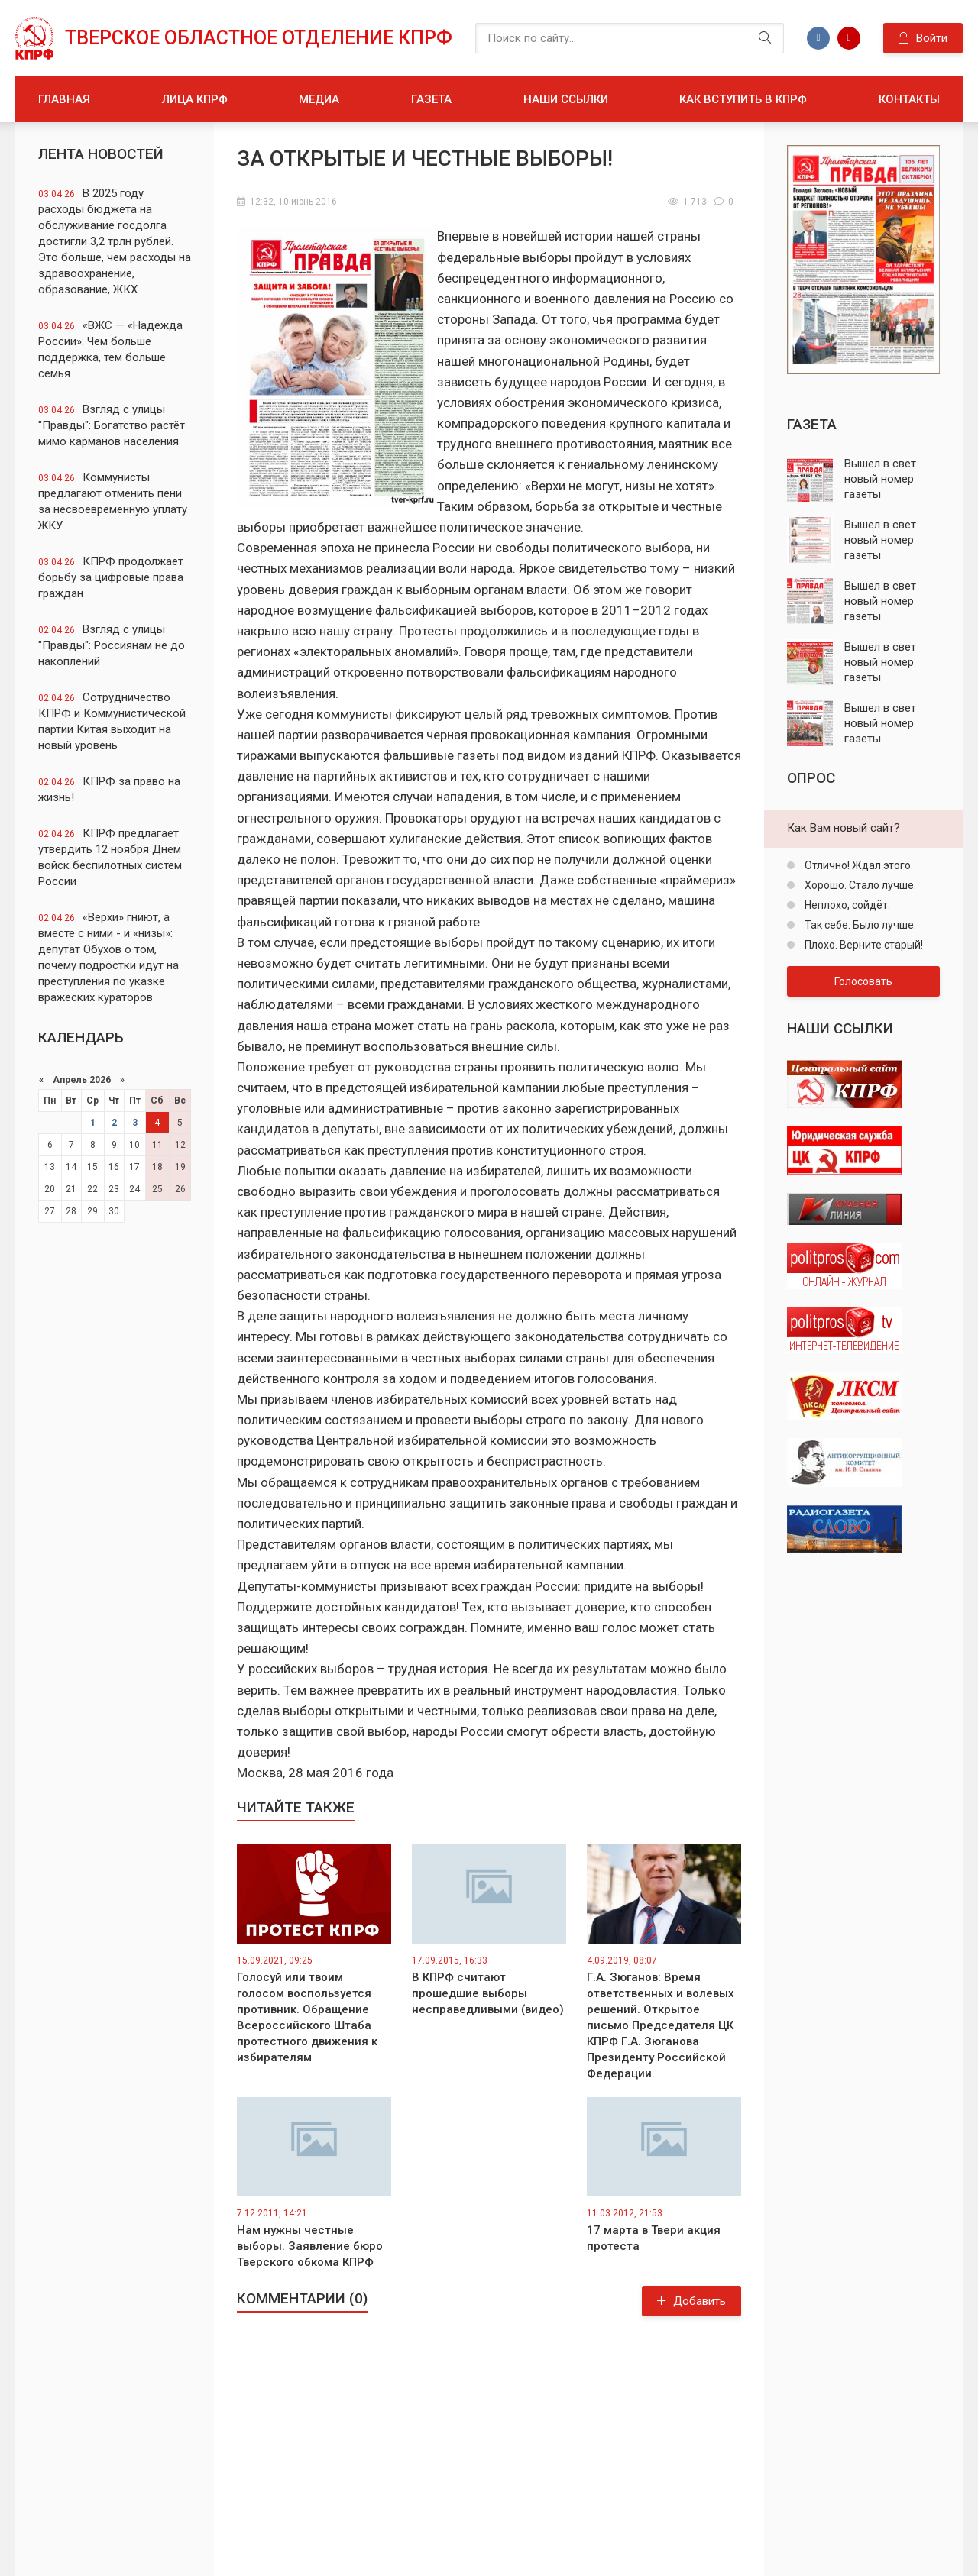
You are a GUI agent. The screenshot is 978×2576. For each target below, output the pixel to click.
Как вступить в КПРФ (743, 99)
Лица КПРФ (195, 99)
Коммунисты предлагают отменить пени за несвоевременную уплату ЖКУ (112, 501)
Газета (431, 99)
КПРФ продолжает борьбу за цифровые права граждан (110, 577)
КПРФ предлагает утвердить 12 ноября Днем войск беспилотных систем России (110, 857)
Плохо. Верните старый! (862, 945)
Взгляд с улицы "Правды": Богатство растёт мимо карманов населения (111, 425)
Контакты (909, 99)
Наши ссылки (565, 99)
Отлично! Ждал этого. (857, 865)
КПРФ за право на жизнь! (109, 789)
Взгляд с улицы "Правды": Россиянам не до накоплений (111, 645)
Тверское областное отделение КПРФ (258, 38)
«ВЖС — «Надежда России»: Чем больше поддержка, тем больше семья (110, 349)
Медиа (319, 99)
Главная (64, 99)
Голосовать (863, 981)
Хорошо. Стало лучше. (859, 885)
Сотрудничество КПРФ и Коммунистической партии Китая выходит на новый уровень (112, 721)
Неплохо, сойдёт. (846, 905)
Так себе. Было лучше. (859, 925)
